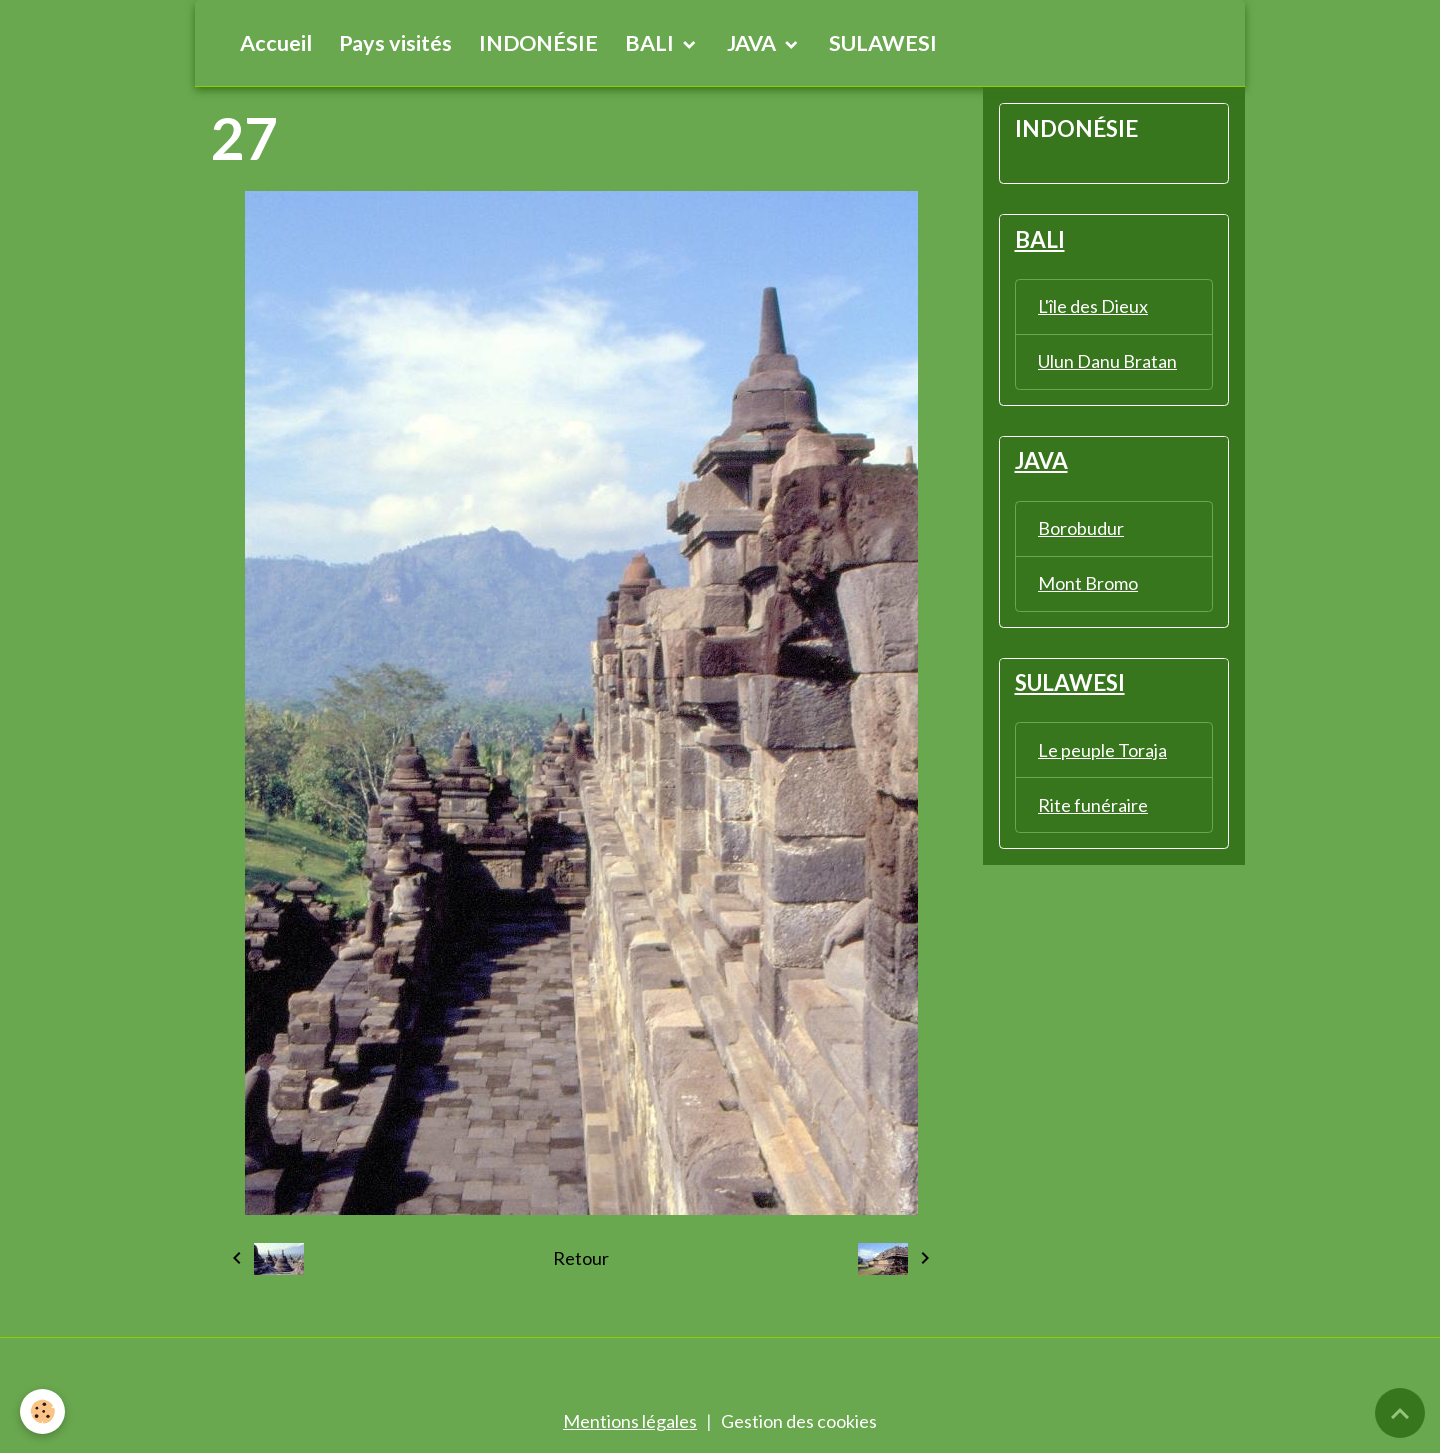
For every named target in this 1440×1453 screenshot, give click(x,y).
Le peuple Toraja (1102, 750)
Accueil (276, 43)
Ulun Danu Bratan (1107, 361)
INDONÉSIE (538, 43)
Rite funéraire (1093, 805)
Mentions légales (630, 1421)
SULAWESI (883, 43)
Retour (581, 1258)
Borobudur (1081, 528)
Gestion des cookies (799, 1421)
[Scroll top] (1400, 1413)
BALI (651, 43)
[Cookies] (42, 1411)
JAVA (753, 43)
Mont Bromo (1088, 583)
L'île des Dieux (1093, 306)
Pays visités (395, 43)
